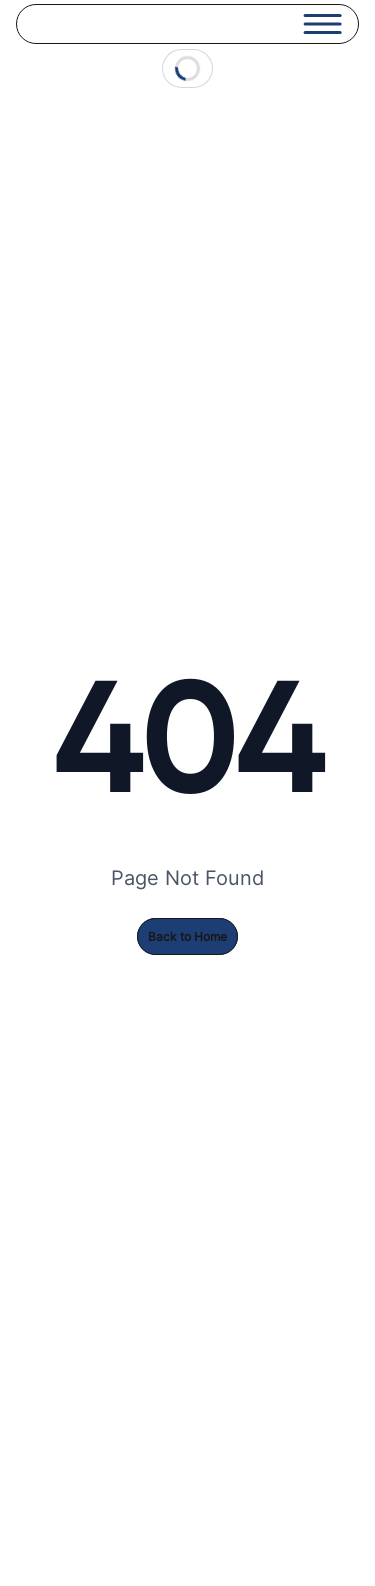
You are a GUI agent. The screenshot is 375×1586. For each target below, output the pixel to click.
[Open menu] (322, 24)
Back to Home (187, 936)
